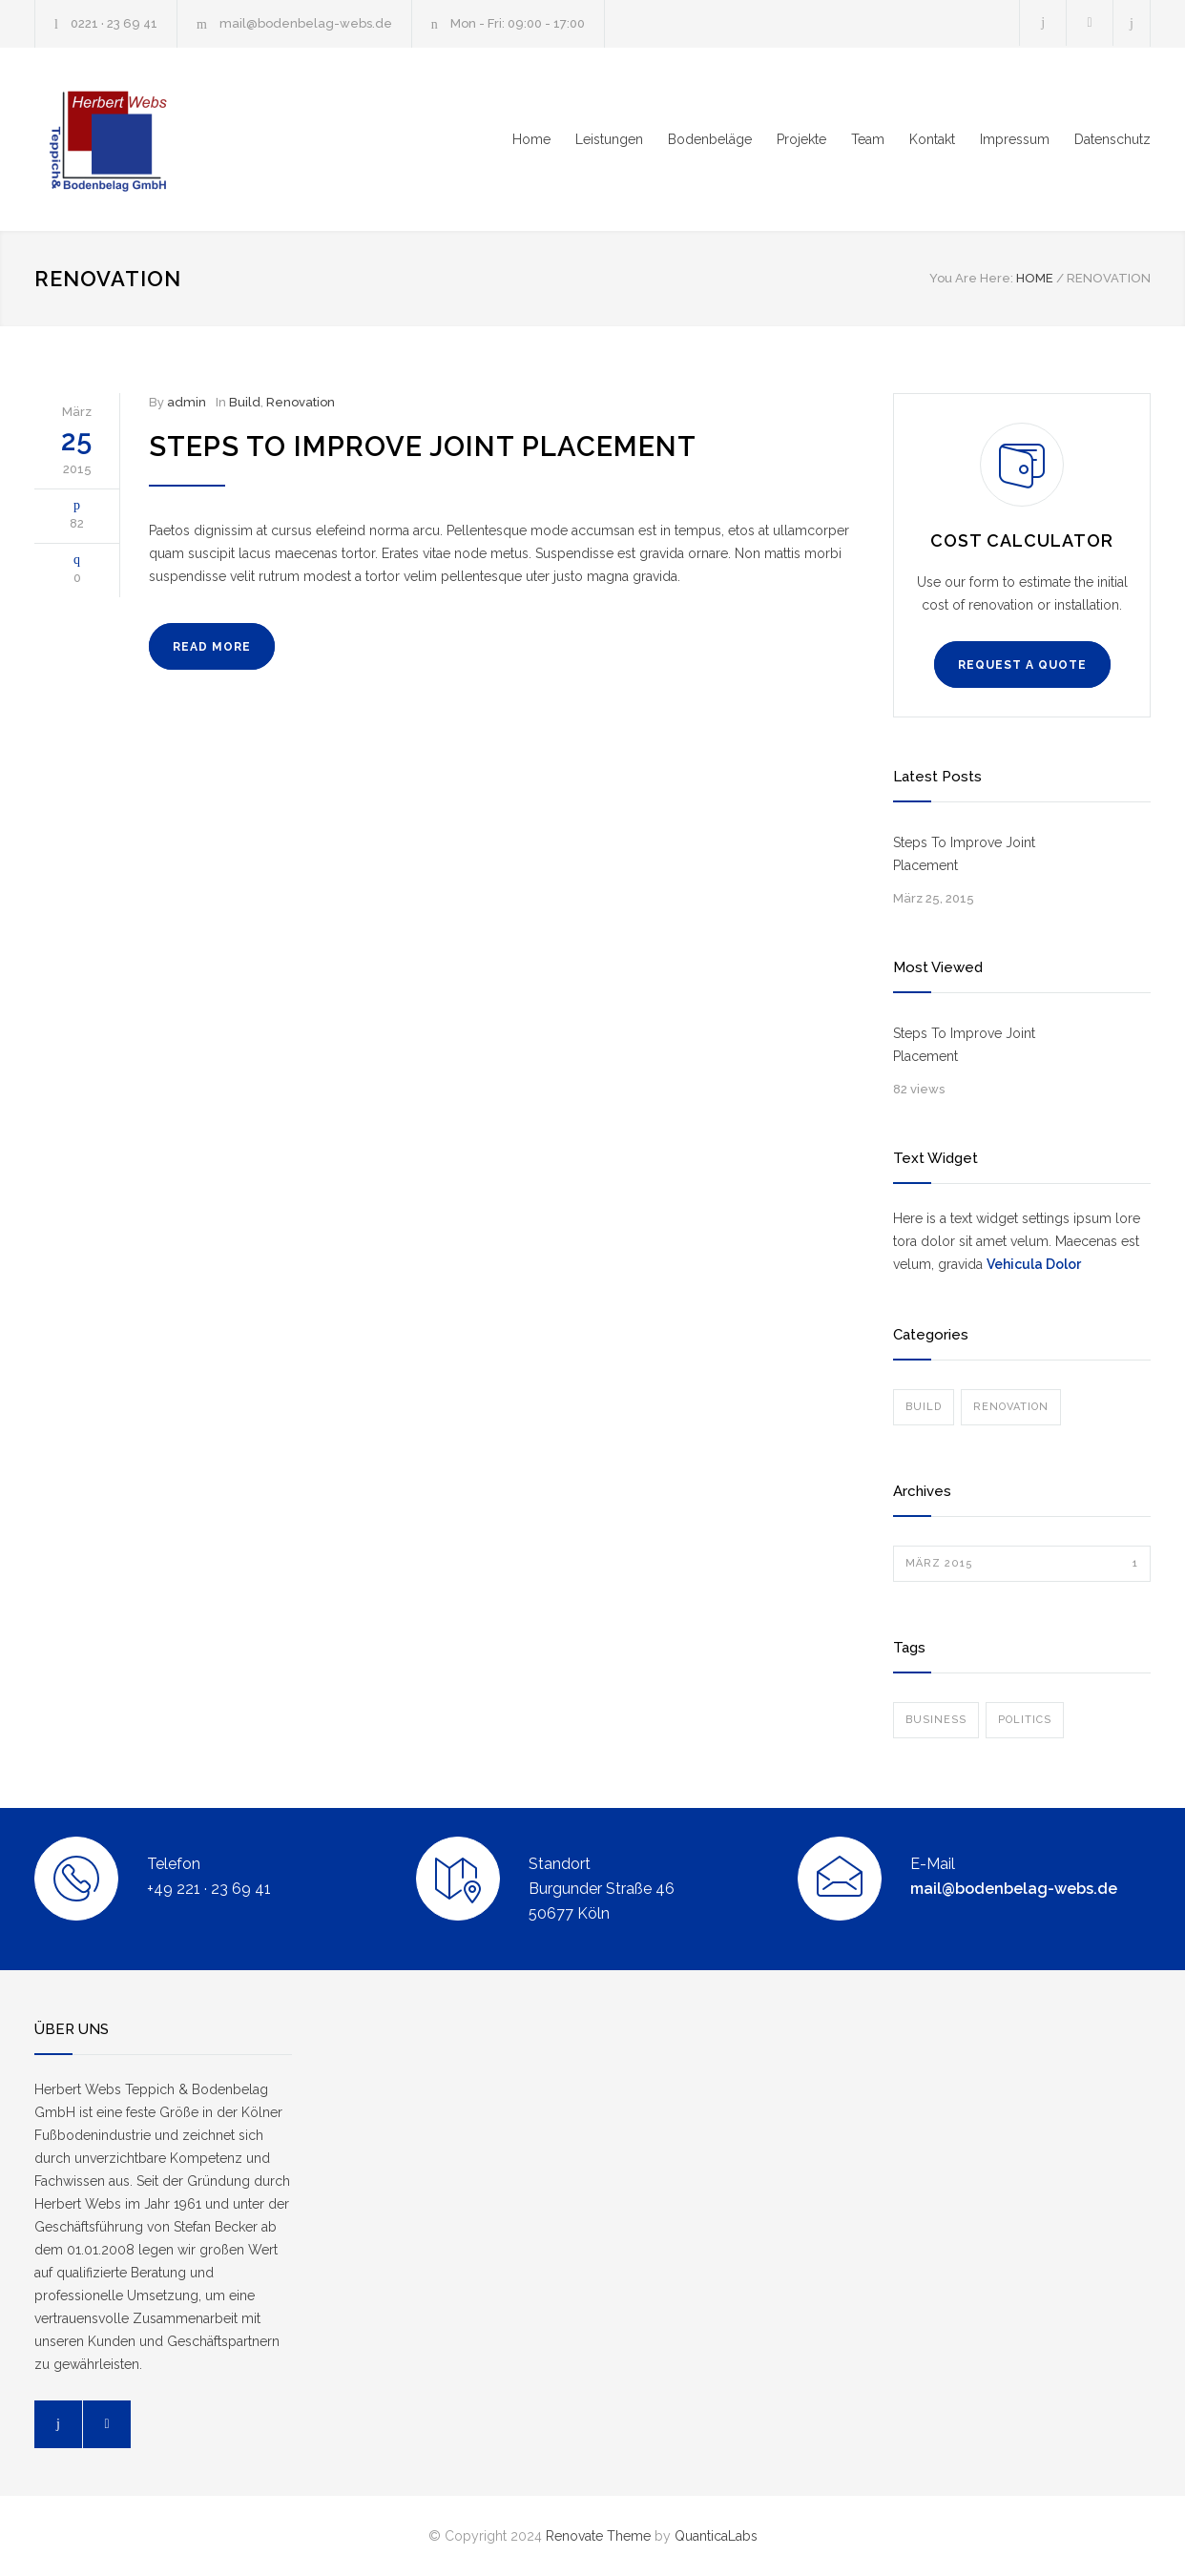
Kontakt (932, 139)
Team (867, 139)
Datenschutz (1112, 139)
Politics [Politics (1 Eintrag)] (1024, 1720)
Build (244, 402)
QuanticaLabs (716, 2536)
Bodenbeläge (710, 139)
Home (531, 139)
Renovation (300, 402)
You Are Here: (971, 278)
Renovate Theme (598, 2536)
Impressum (1015, 139)
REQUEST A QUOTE (1022, 665)
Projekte (801, 139)
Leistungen (609, 139)
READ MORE (212, 647)
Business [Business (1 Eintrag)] (936, 1720)
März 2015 (1021, 1563)
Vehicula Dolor (1034, 1264)
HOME (1034, 278)
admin (186, 402)
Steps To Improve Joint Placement (422, 446)
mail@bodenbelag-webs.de (305, 23)
